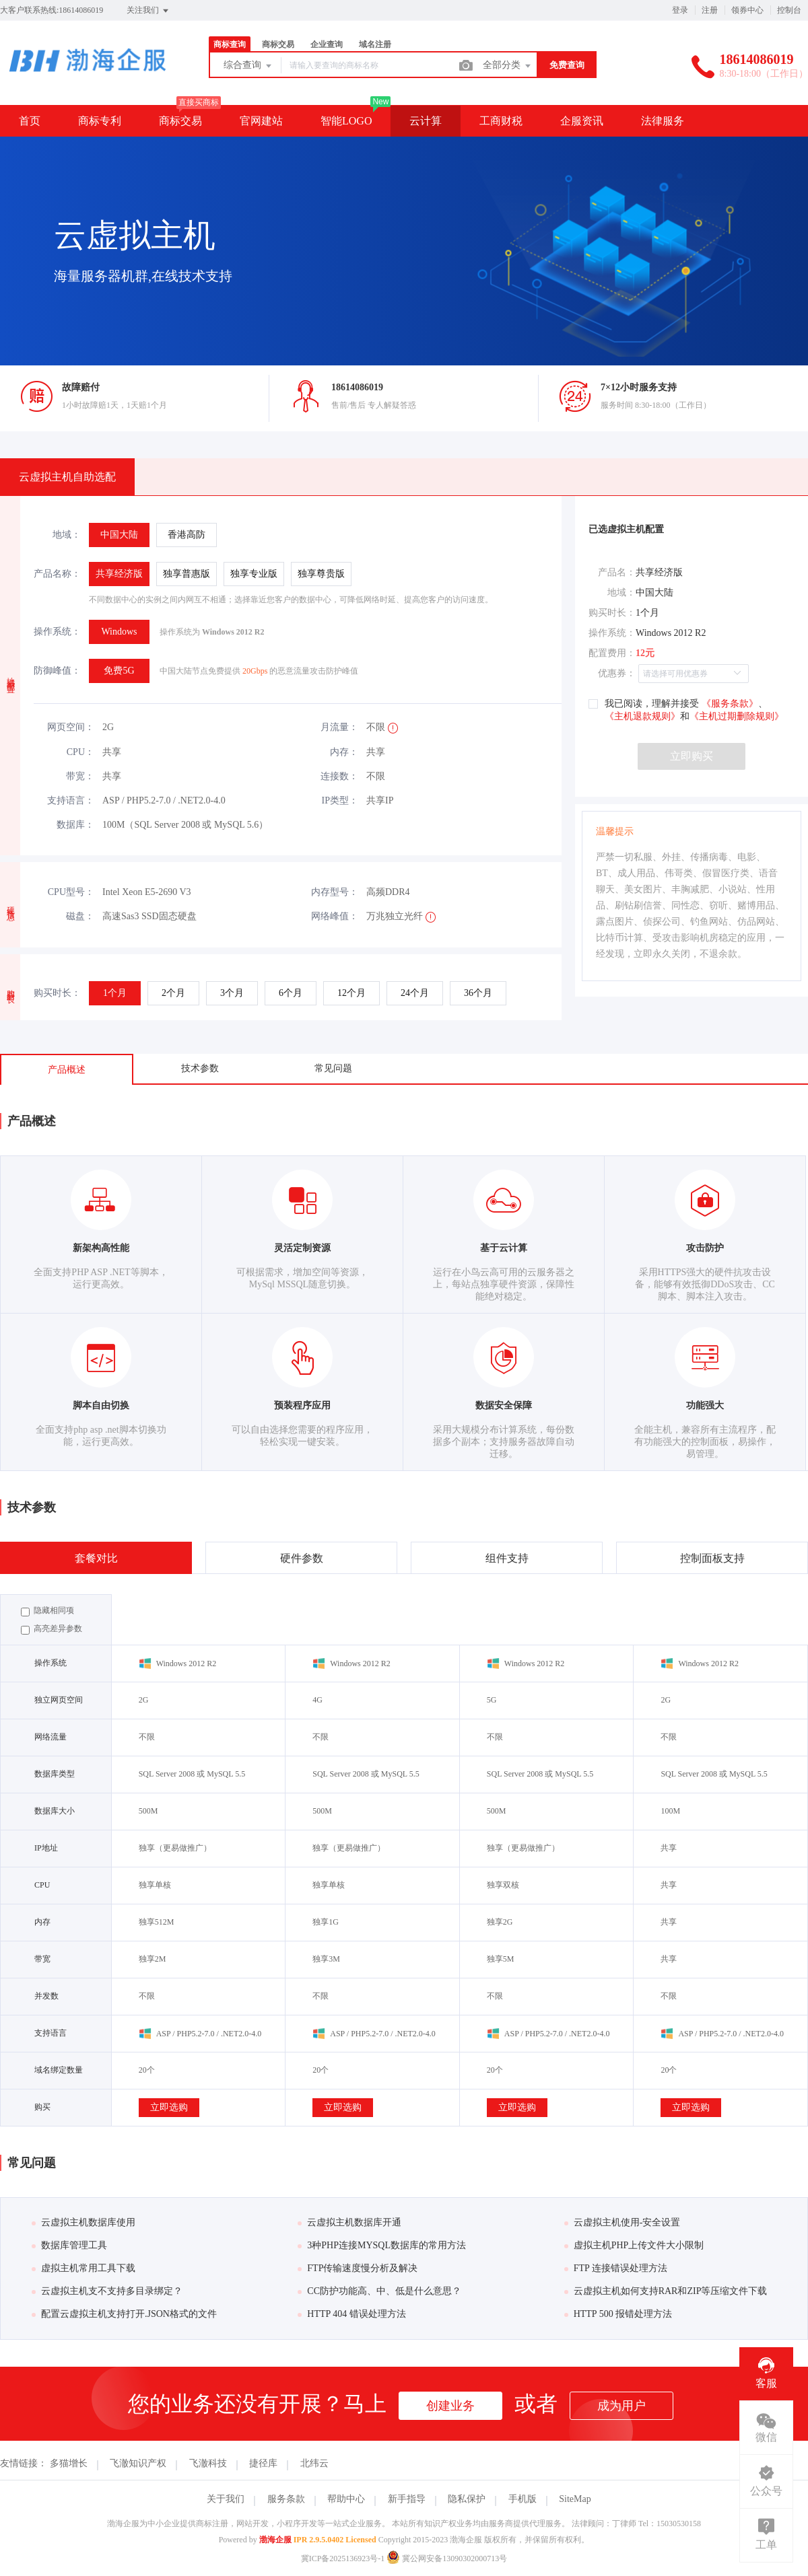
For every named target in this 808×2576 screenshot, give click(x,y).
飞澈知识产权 (138, 2463)
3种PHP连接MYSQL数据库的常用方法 (382, 2245)
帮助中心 (346, 2499)
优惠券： (617, 673)
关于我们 (225, 2499)
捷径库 (263, 2463)
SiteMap (575, 2499)
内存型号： (334, 892)
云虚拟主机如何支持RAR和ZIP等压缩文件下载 (666, 2291)
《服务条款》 (728, 704)
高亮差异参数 (51, 1629)
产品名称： (57, 574)
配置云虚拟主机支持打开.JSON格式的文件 (124, 2314)
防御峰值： (57, 671)
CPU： (80, 752)
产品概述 (67, 1070)
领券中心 (747, 10)
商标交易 (278, 44)
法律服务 (662, 121)
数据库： (75, 825)
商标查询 (229, 44)
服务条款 (286, 2499)
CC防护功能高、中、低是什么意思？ (379, 2291)
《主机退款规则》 (642, 716)
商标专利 (99, 121)
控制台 (789, 10)
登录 (680, 10)
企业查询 (326, 44)
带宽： (80, 776)
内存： (344, 752)
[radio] (119, 535)
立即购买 (691, 756)
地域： (67, 535)
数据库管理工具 (69, 2245)
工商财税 (501, 121)
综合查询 (248, 66)
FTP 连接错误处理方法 (615, 2268)
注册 (710, 10)
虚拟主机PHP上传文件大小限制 (634, 2245)
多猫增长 (69, 2463)
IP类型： (340, 800)
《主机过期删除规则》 (736, 716)
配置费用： (612, 653)
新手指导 (407, 2499)
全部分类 (508, 66)
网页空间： (70, 727)
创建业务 (450, 2405)
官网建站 (261, 121)
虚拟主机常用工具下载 (83, 2268)
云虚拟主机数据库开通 (349, 2222)
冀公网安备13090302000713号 (446, 2558)
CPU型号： (71, 892)
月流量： (339, 727)
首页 (29, 121)
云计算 (425, 121)
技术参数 (200, 1068)
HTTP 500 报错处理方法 (618, 2314)
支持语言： (70, 800)
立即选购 (169, 2107)
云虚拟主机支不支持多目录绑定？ (107, 2291)
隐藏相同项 (47, 1611)
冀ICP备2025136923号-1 (343, 2558)
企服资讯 (581, 121)
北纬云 (314, 2463)
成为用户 (621, 2405)
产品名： (617, 572)
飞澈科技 (208, 2463)
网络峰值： (334, 916)
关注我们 (148, 11)
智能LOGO (346, 121)
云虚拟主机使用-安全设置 (622, 2222)
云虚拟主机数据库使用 (83, 2222)
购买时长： (57, 993)
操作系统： (57, 632)
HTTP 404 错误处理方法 (351, 2314)
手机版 (522, 2499)
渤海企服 (275, 2539)
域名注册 (375, 44)
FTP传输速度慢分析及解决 (357, 2268)
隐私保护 (466, 2499)
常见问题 (333, 1068)
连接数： (339, 776)
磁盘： (80, 916)
